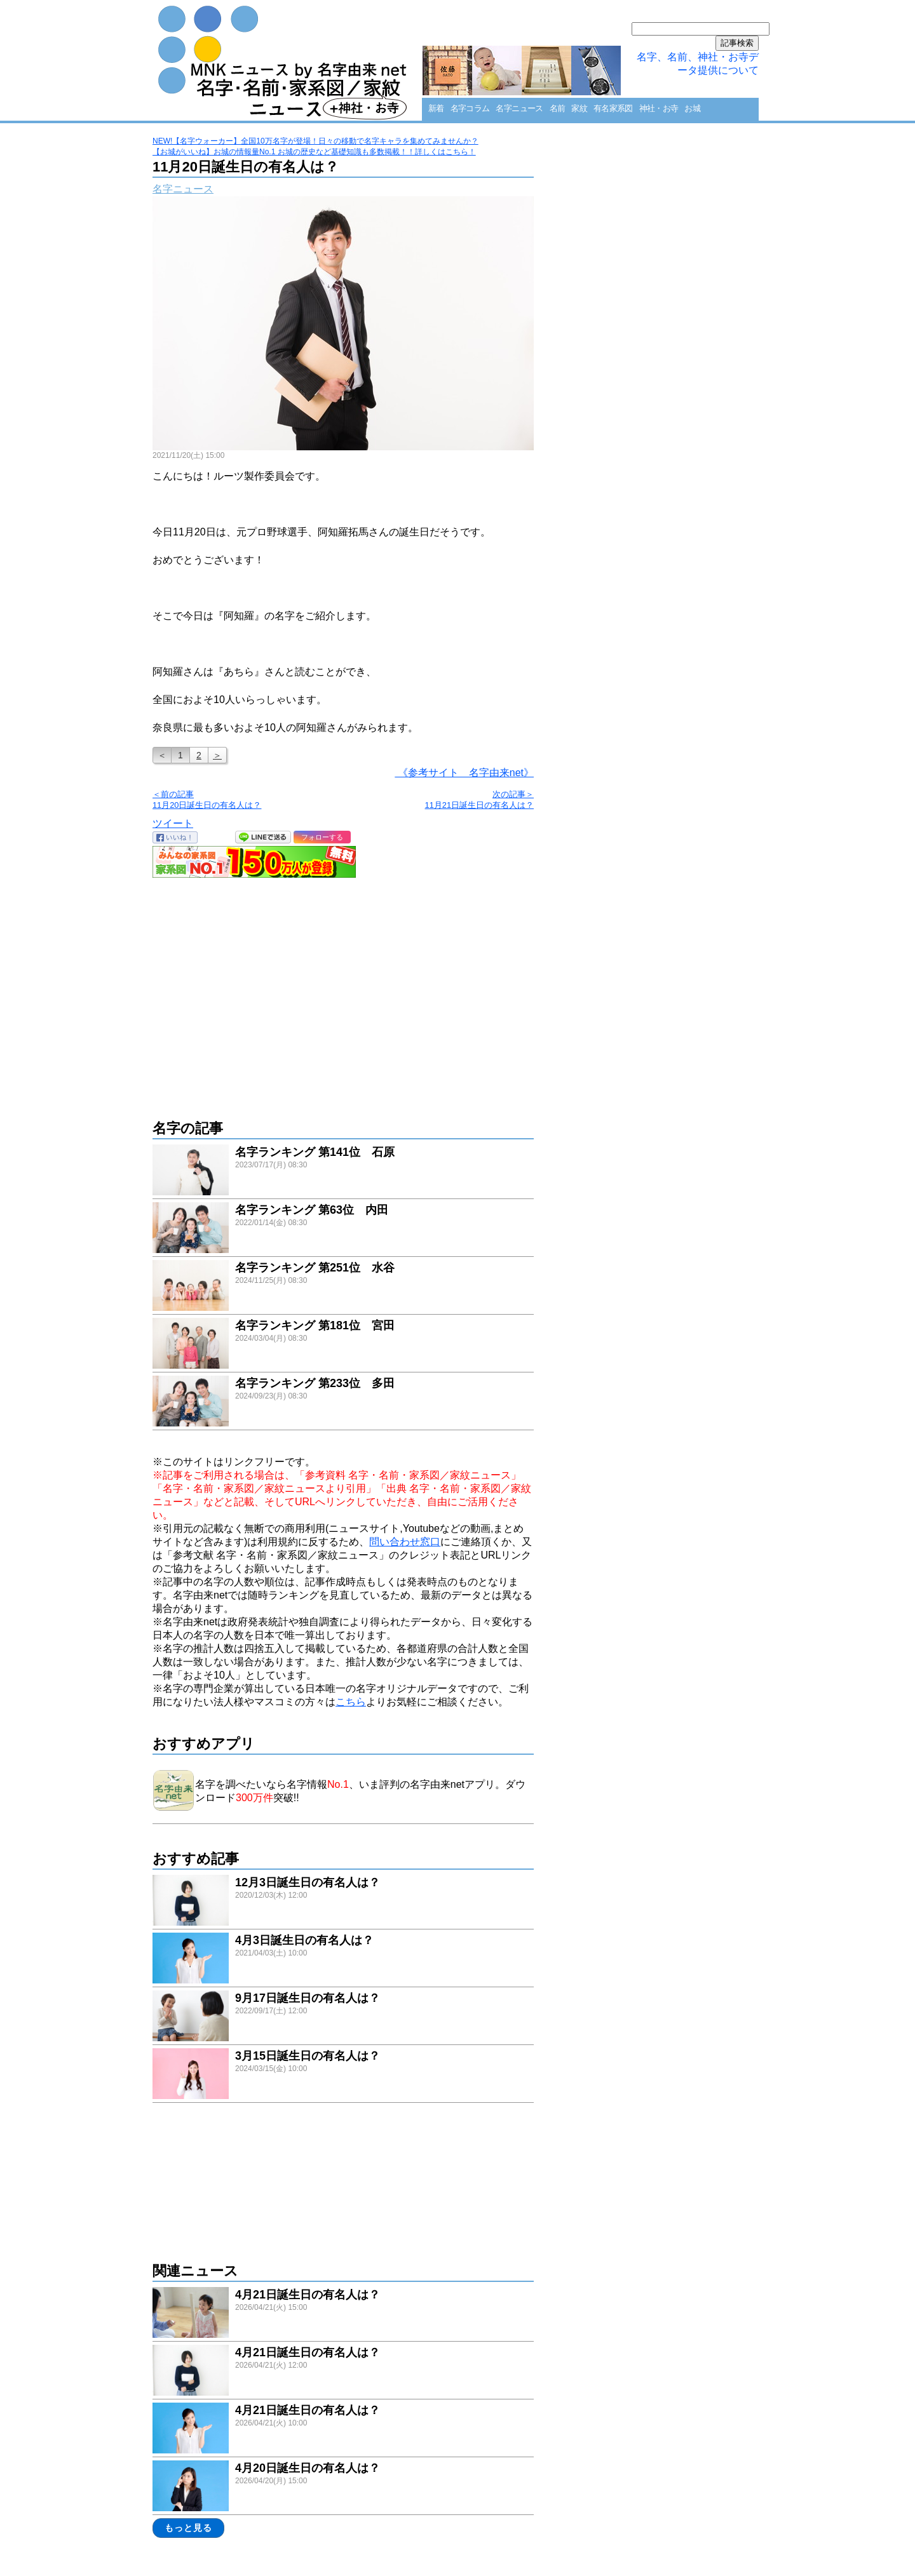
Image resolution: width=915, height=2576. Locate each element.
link (343, 1171)
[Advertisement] (343, 992)
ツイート (172, 823)
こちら (351, 1701)
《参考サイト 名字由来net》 (464, 772)
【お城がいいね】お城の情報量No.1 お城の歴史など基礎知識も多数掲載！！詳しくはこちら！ (314, 151)
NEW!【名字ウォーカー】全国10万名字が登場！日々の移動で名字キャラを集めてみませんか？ (315, 141)
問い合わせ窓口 (404, 1541)
